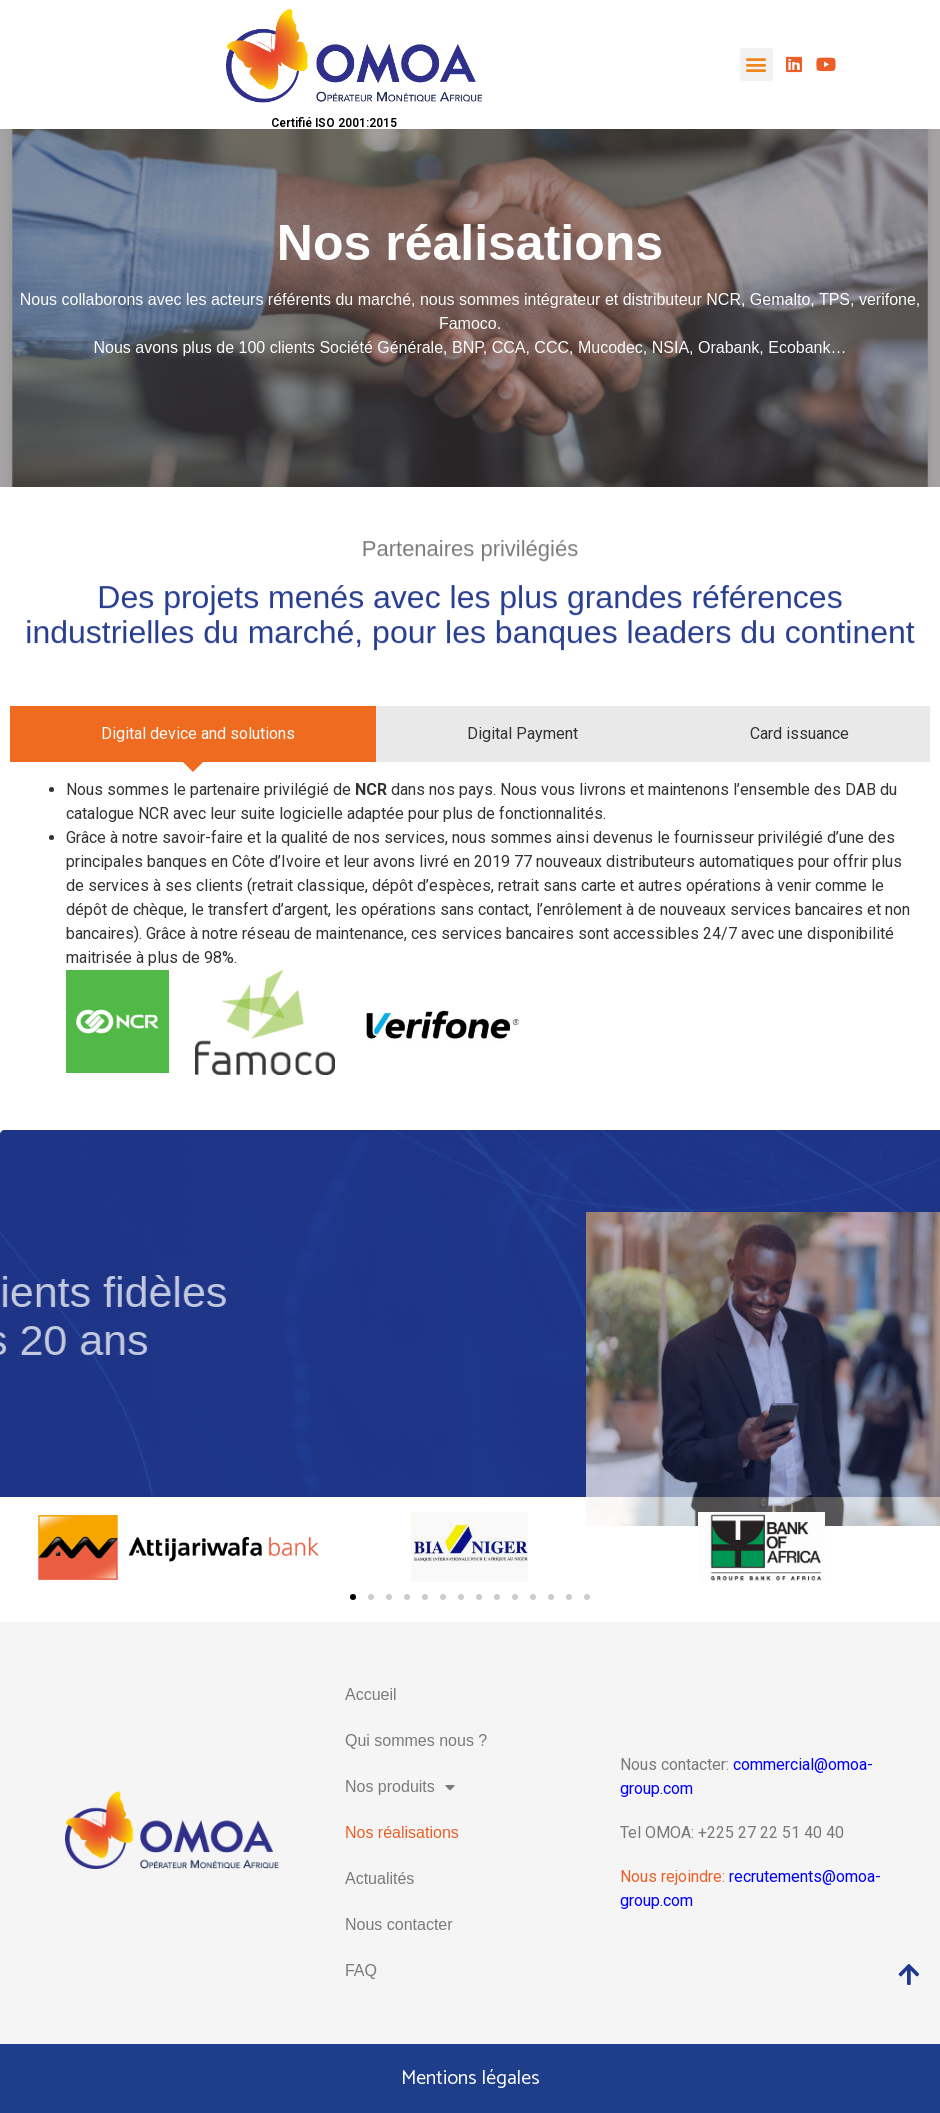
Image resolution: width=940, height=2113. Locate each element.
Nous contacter (399, 1924)
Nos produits (400, 1787)
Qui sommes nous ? (416, 1740)
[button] (756, 64)
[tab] (193, 734)
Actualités (379, 1878)
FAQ (361, 1970)
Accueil (371, 1694)
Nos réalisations (402, 1832)
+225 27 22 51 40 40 (771, 1832)
